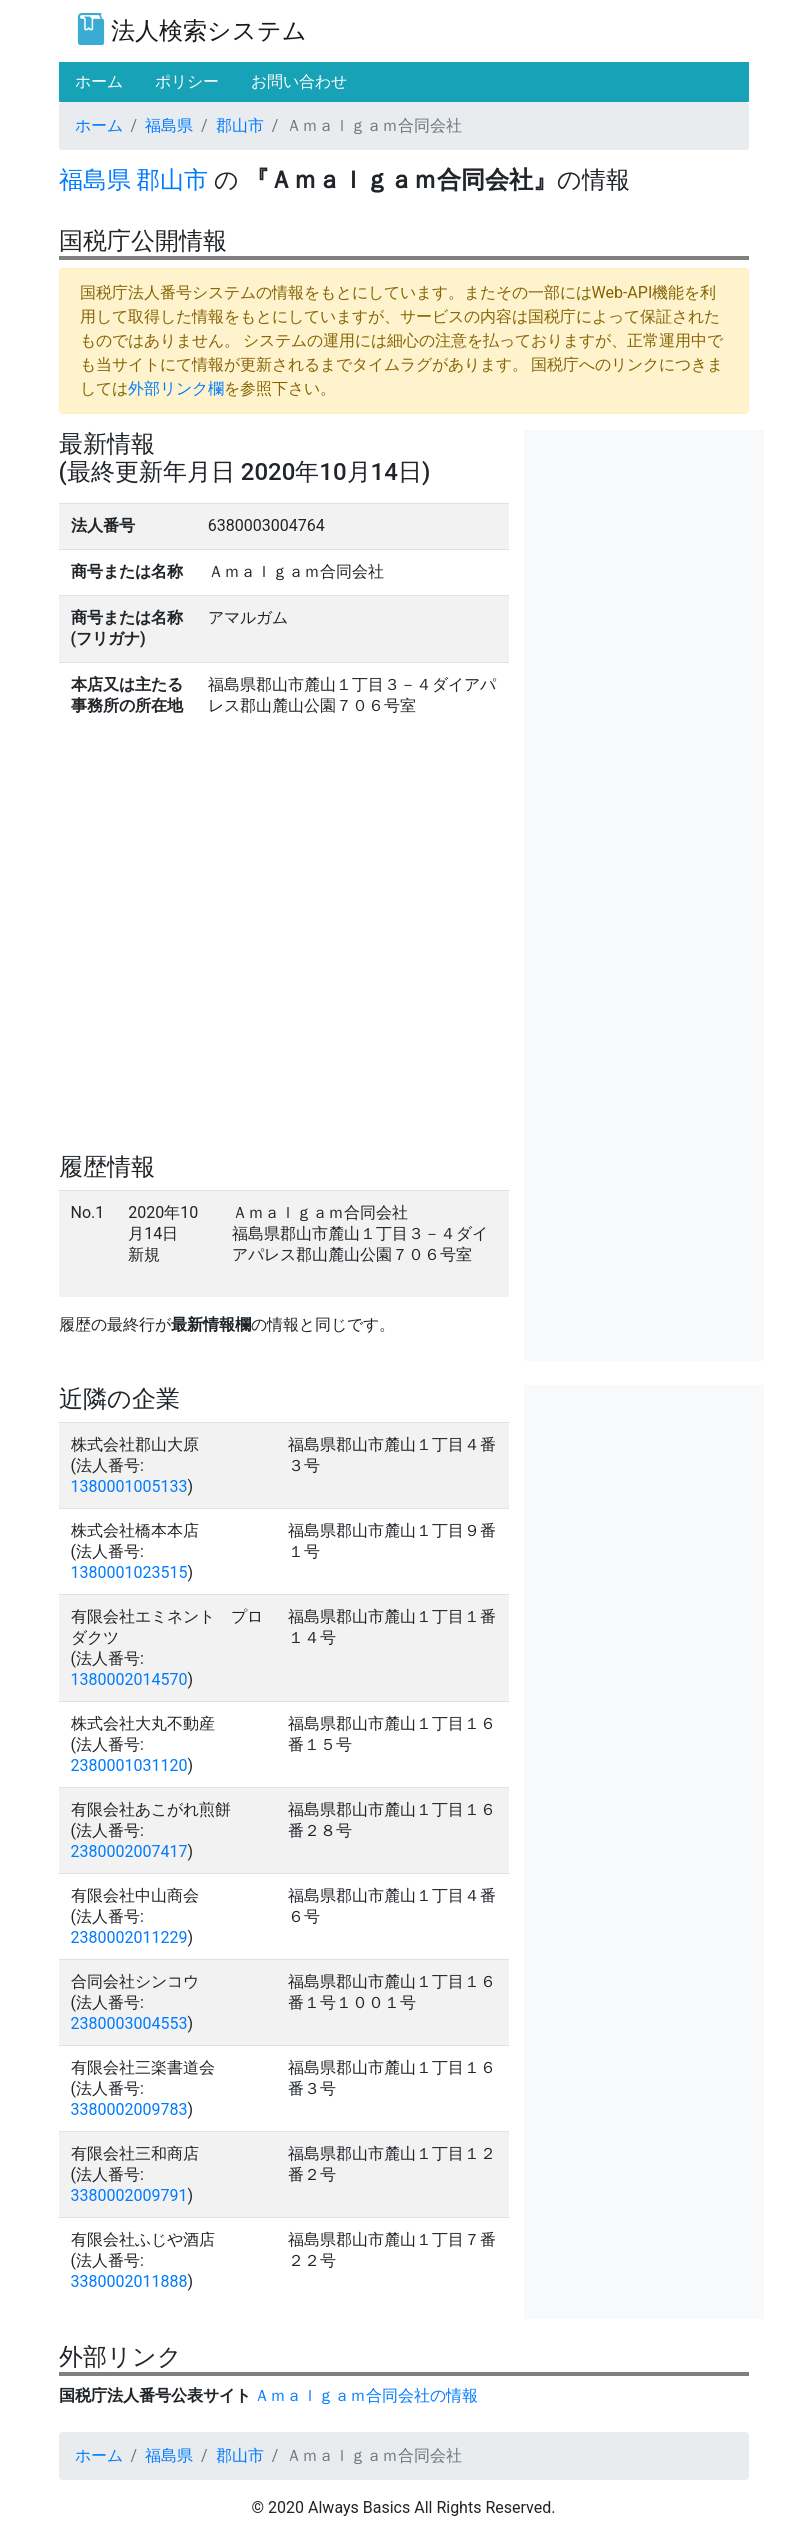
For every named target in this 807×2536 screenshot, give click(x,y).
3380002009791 (129, 2195)
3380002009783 (129, 2109)
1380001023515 (129, 1572)
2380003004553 (129, 2023)
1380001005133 (129, 1486)
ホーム (99, 125)
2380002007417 (129, 1851)
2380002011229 (129, 1937)
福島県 (169, 125)
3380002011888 (129, 2281)
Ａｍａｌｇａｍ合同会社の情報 (366, 2395)
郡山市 (240, 125)
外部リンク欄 (176, 388)
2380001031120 (129, 1765)
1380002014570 (129, 1679)
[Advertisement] (644, 530)
